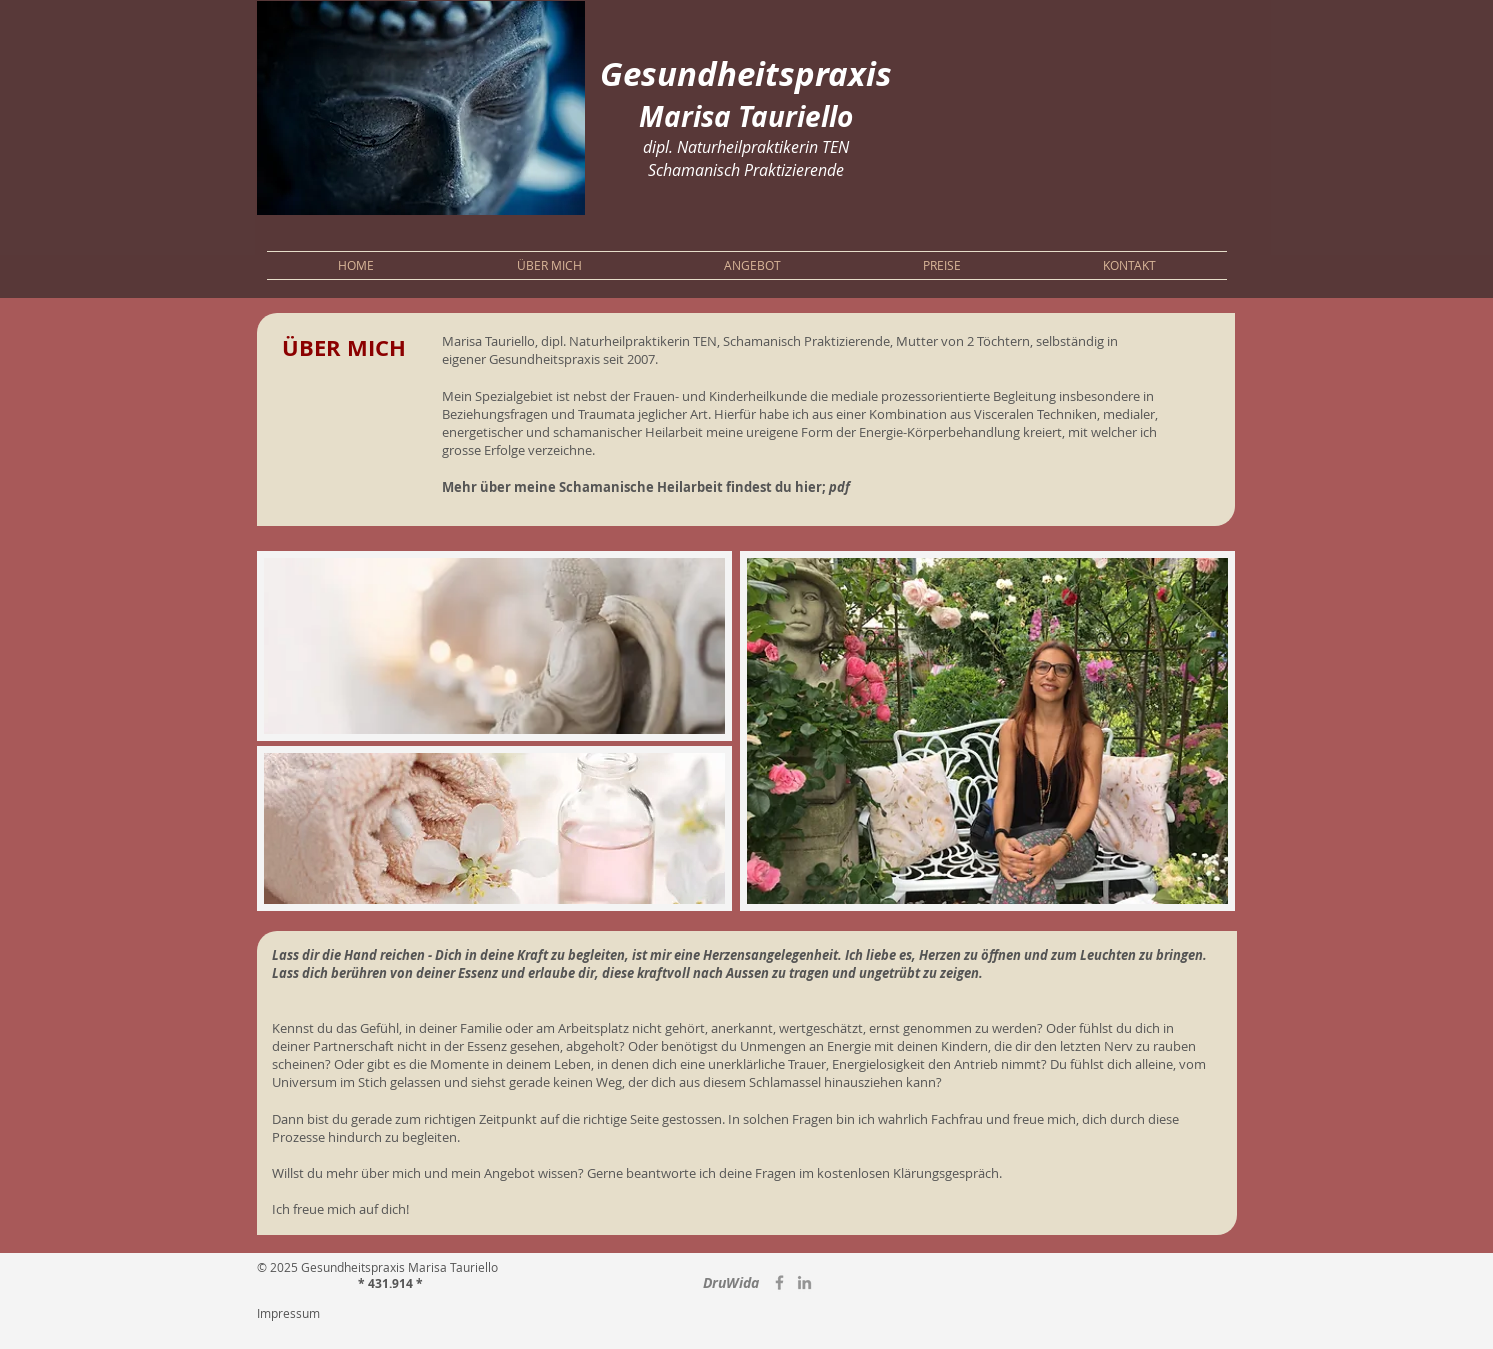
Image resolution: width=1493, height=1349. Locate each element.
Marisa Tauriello (746, 116)
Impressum (288, 1313)
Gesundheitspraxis (746, 73)
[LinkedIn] (804, 1282)
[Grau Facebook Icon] (779, 1282)
